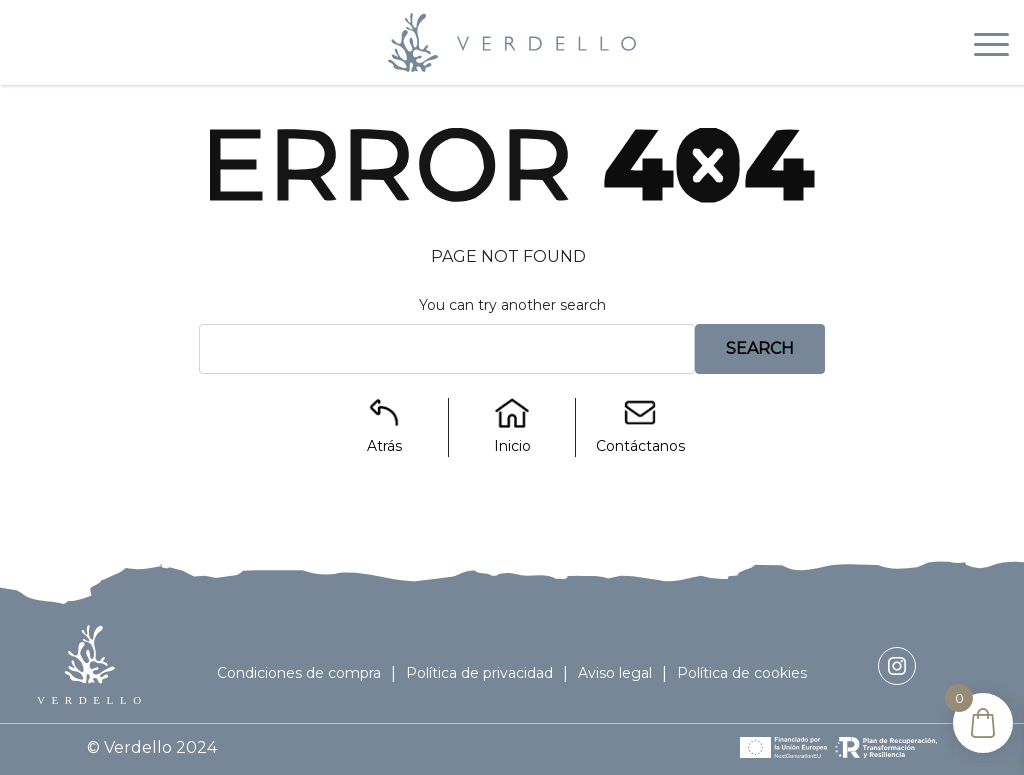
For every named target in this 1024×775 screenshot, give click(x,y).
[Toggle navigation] (991, 48)
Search (760, 348)
